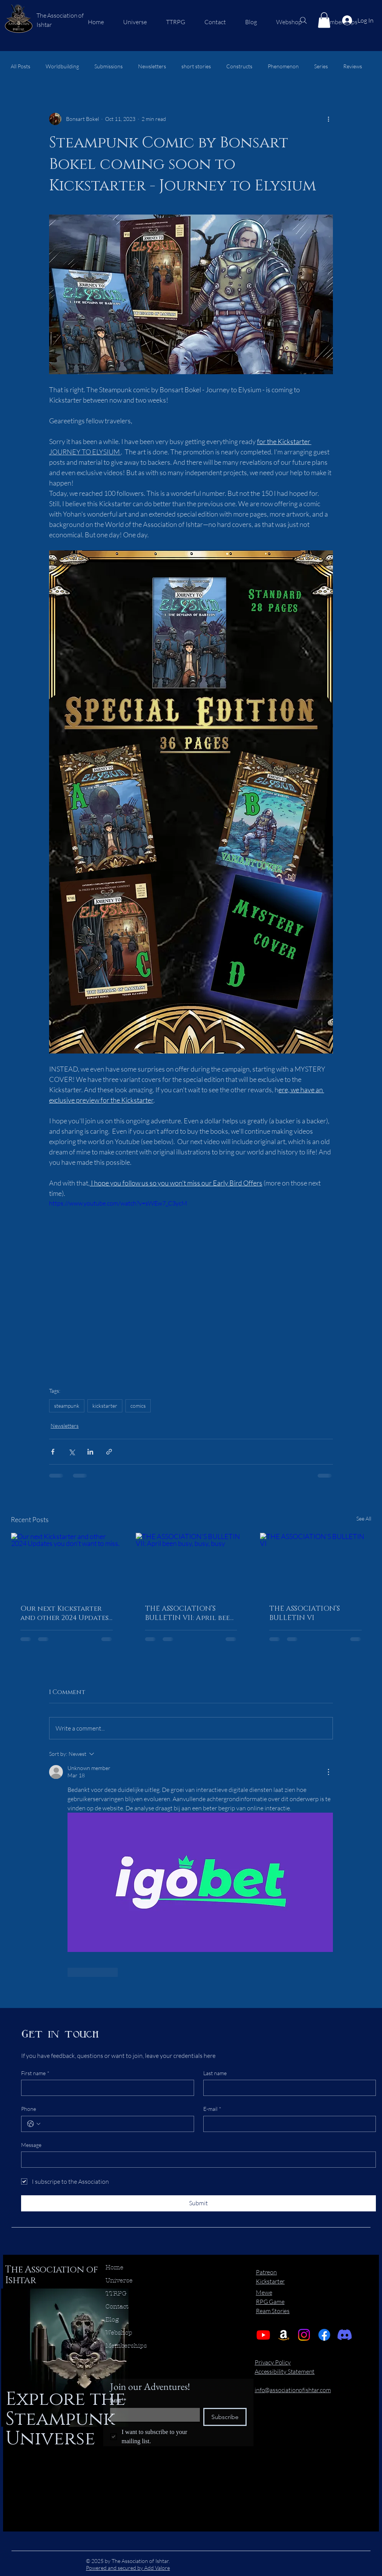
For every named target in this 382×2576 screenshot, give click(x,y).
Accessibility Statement (284, 2371)
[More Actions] (328, 1772)
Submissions (108, 66)
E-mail (212, 2109)
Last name (215, 2073)
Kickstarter (270, 2281)
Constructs (239, 66)
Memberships (126, 2345)
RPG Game (270, 2301)
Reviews (352, 66)
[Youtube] (263, 2335)
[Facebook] (324, 2335)
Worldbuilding (62, 66)
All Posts (20, 66)
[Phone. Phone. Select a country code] (33, 2124)
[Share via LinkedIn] (90, 1451)
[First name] (105, 2087)
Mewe (264, 2292)
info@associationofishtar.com (293, 2390)
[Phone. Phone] (115, 2124)
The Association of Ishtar (51, 2275)
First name (35, 2073)
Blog (112, 2319)
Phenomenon (283, 66)
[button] (324, 20)
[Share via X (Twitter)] (71, 1451)
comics (138, 1405)
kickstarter (104, 1405)
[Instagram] (304, 2335)
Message (31, 2145)
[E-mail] (287, 2124)
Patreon (266, 2272)
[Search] (303, 20)
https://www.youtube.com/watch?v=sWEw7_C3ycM (118, 1203)
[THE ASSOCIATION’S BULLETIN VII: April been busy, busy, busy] (191, 1564)
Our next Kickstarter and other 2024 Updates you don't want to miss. (64, 1613)
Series (321, 66)
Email (118, 2401)
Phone (28, 2108)
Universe (119, 2280)
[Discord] (344, 2335)
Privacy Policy (273, 2362)
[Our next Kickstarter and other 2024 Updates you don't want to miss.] (66, 1564)
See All (363, 1518)
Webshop (118, 2332)
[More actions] (328, 119)
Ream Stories (273, 2311)
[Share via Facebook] (52, 1451)
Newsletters (152, 66)
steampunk (66, 1405)
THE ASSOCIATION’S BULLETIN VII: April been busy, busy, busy (190, 1613)
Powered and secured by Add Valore (128, 2567)
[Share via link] (109, 1451)
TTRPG (116, 2293)
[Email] (152, 2415)
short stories (196, 66)
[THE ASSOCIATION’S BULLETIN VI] (315, 1564)
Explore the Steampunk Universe (65, 2418)
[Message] (196, 2159)
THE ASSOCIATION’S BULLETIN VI (304, 1613)
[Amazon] (283, 2335)
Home (114, 2267)
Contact (116, 2306)
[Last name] (287, 2087)
